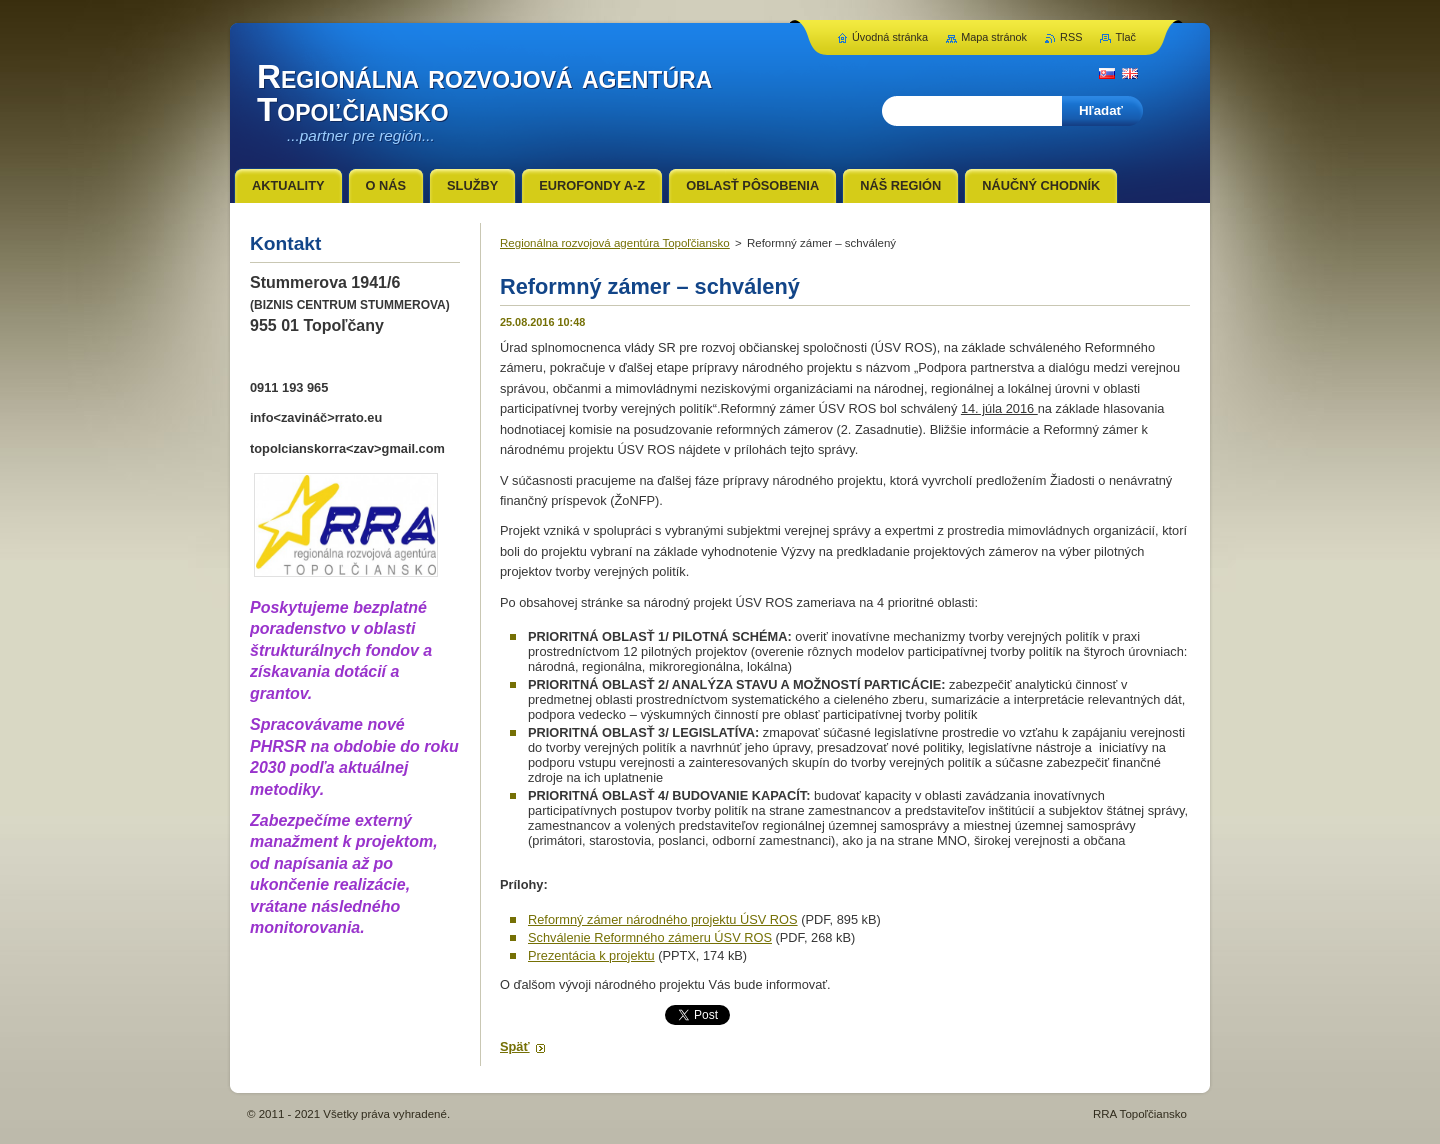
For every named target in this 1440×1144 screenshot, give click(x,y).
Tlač (1125, 37)
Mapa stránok (994, 37)
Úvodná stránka (890, 37)
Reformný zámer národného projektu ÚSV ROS (663, 919)
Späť (515, 1046)
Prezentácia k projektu (591, 955)
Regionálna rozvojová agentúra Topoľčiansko (615, 243)
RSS (1071, 37)
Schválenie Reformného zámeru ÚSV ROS (650, 937)
